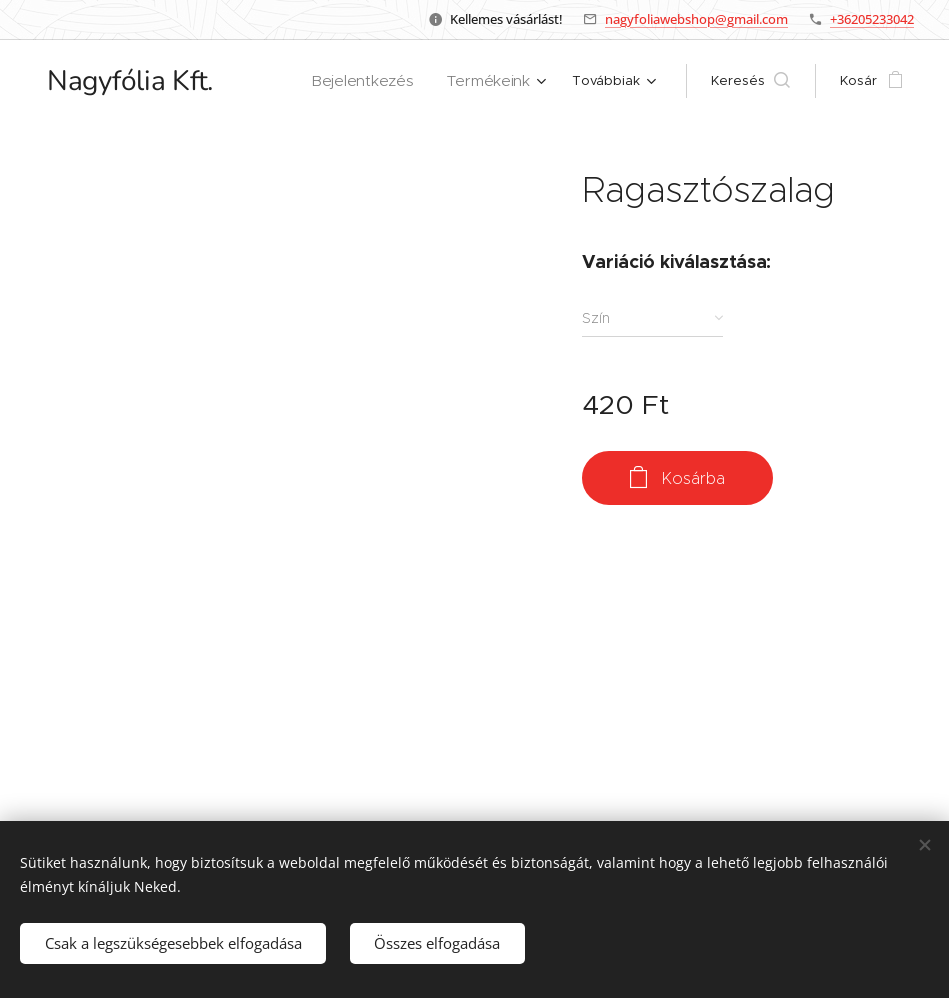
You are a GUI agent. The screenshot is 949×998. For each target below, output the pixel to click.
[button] (750, 81)
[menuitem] (379, 81)
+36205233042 (872, 19)
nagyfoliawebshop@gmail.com (696, 19)
